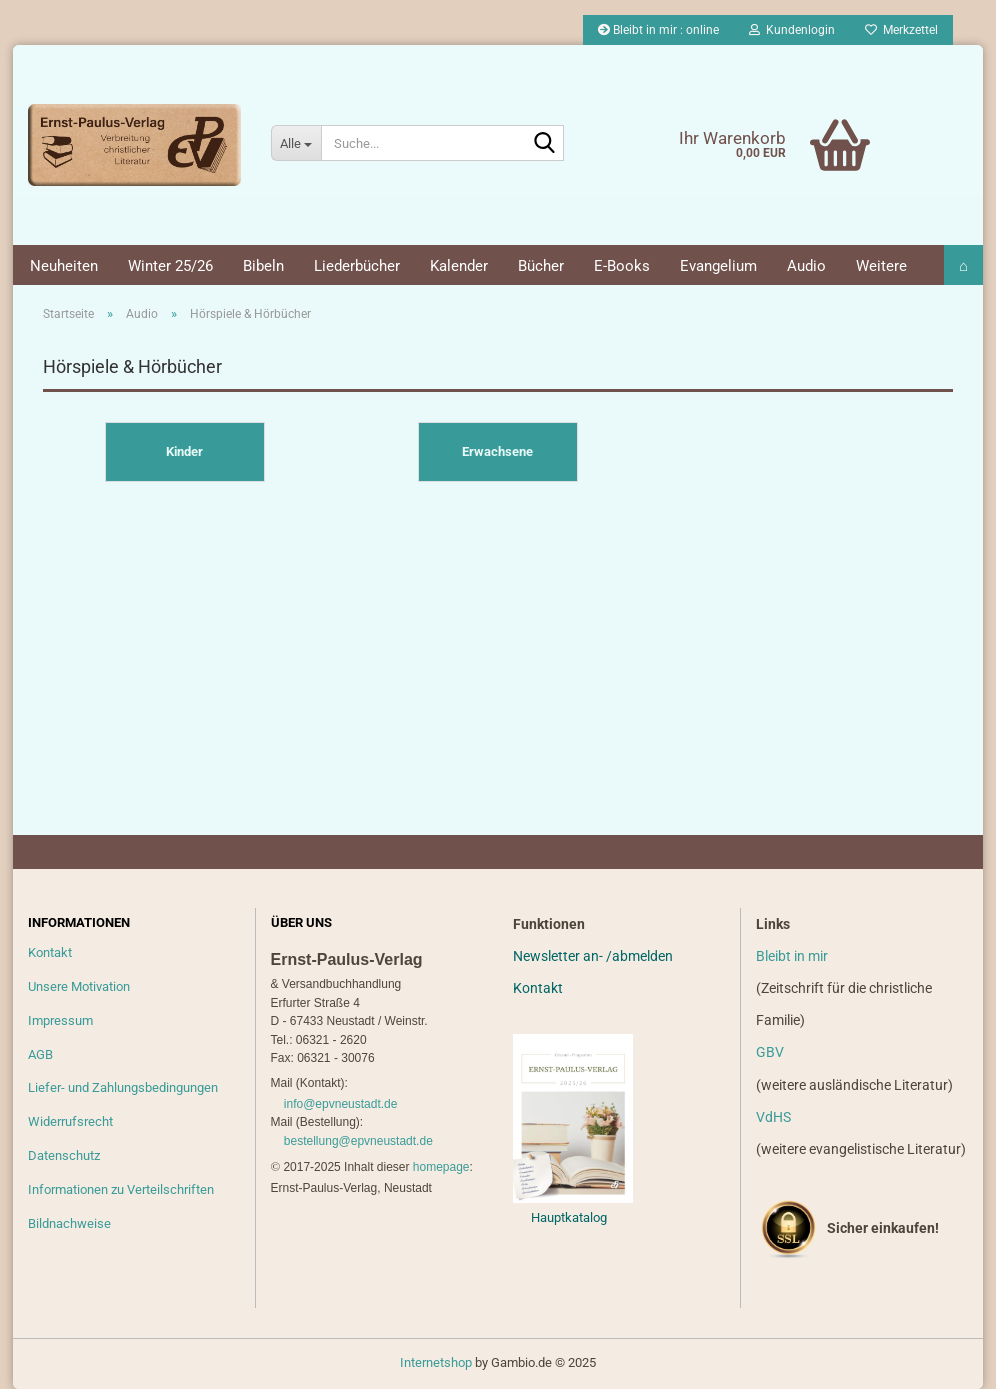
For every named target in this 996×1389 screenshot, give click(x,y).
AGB (40, 1054)
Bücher (541, 266)
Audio (806, 266)
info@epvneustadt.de (341, 1104)
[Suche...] (296, 143)
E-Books (622, 266)
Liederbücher (357, 266)
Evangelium (718, 266)
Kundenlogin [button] (792, 30)
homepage (441, 1167)
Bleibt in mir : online (658, 30)
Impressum (60, 1020)
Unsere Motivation (79, 986)
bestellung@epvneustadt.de (358, 1141)
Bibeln (263, 266)
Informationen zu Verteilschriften (121, 1189)
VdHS (773, 1117)
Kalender (459, 266)
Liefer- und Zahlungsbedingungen (123, 1087)
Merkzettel (901, 30)
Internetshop (436, 1362)
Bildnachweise (69, 1223)
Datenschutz (64, 1155)
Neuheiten (64, 266)
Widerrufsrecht (70, 1121)
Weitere (881, 266)
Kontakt (50, 952)
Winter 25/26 (170, 266)
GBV (770, 1052)
